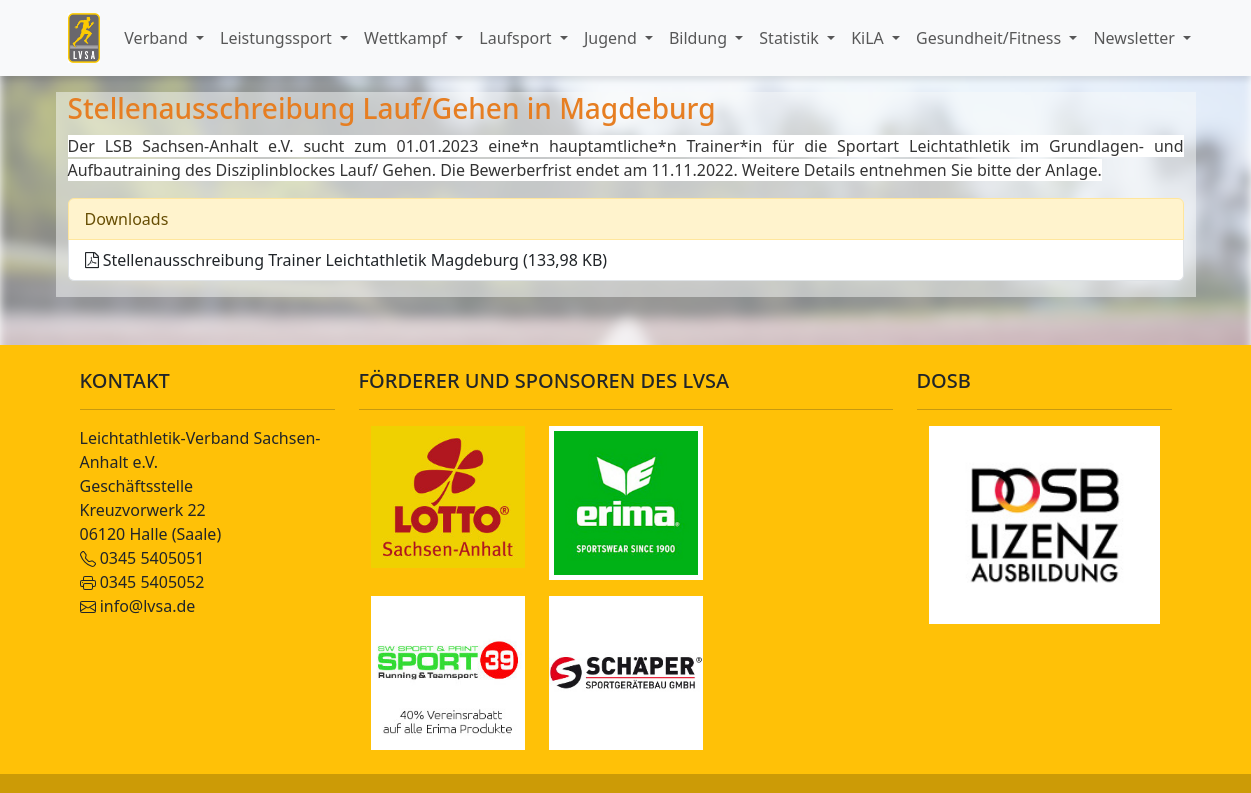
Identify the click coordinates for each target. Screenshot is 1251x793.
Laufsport (517, 38)
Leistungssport (278, 38)
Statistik (791, 38)
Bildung (700, 38)
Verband (158, 38)
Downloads (127, 219)
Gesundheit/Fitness (990, 38)
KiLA (869, 38)
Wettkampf (407, 38)
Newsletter (1136, 38)
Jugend (612, 38)
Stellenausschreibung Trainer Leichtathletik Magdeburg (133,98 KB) (346, 260)
